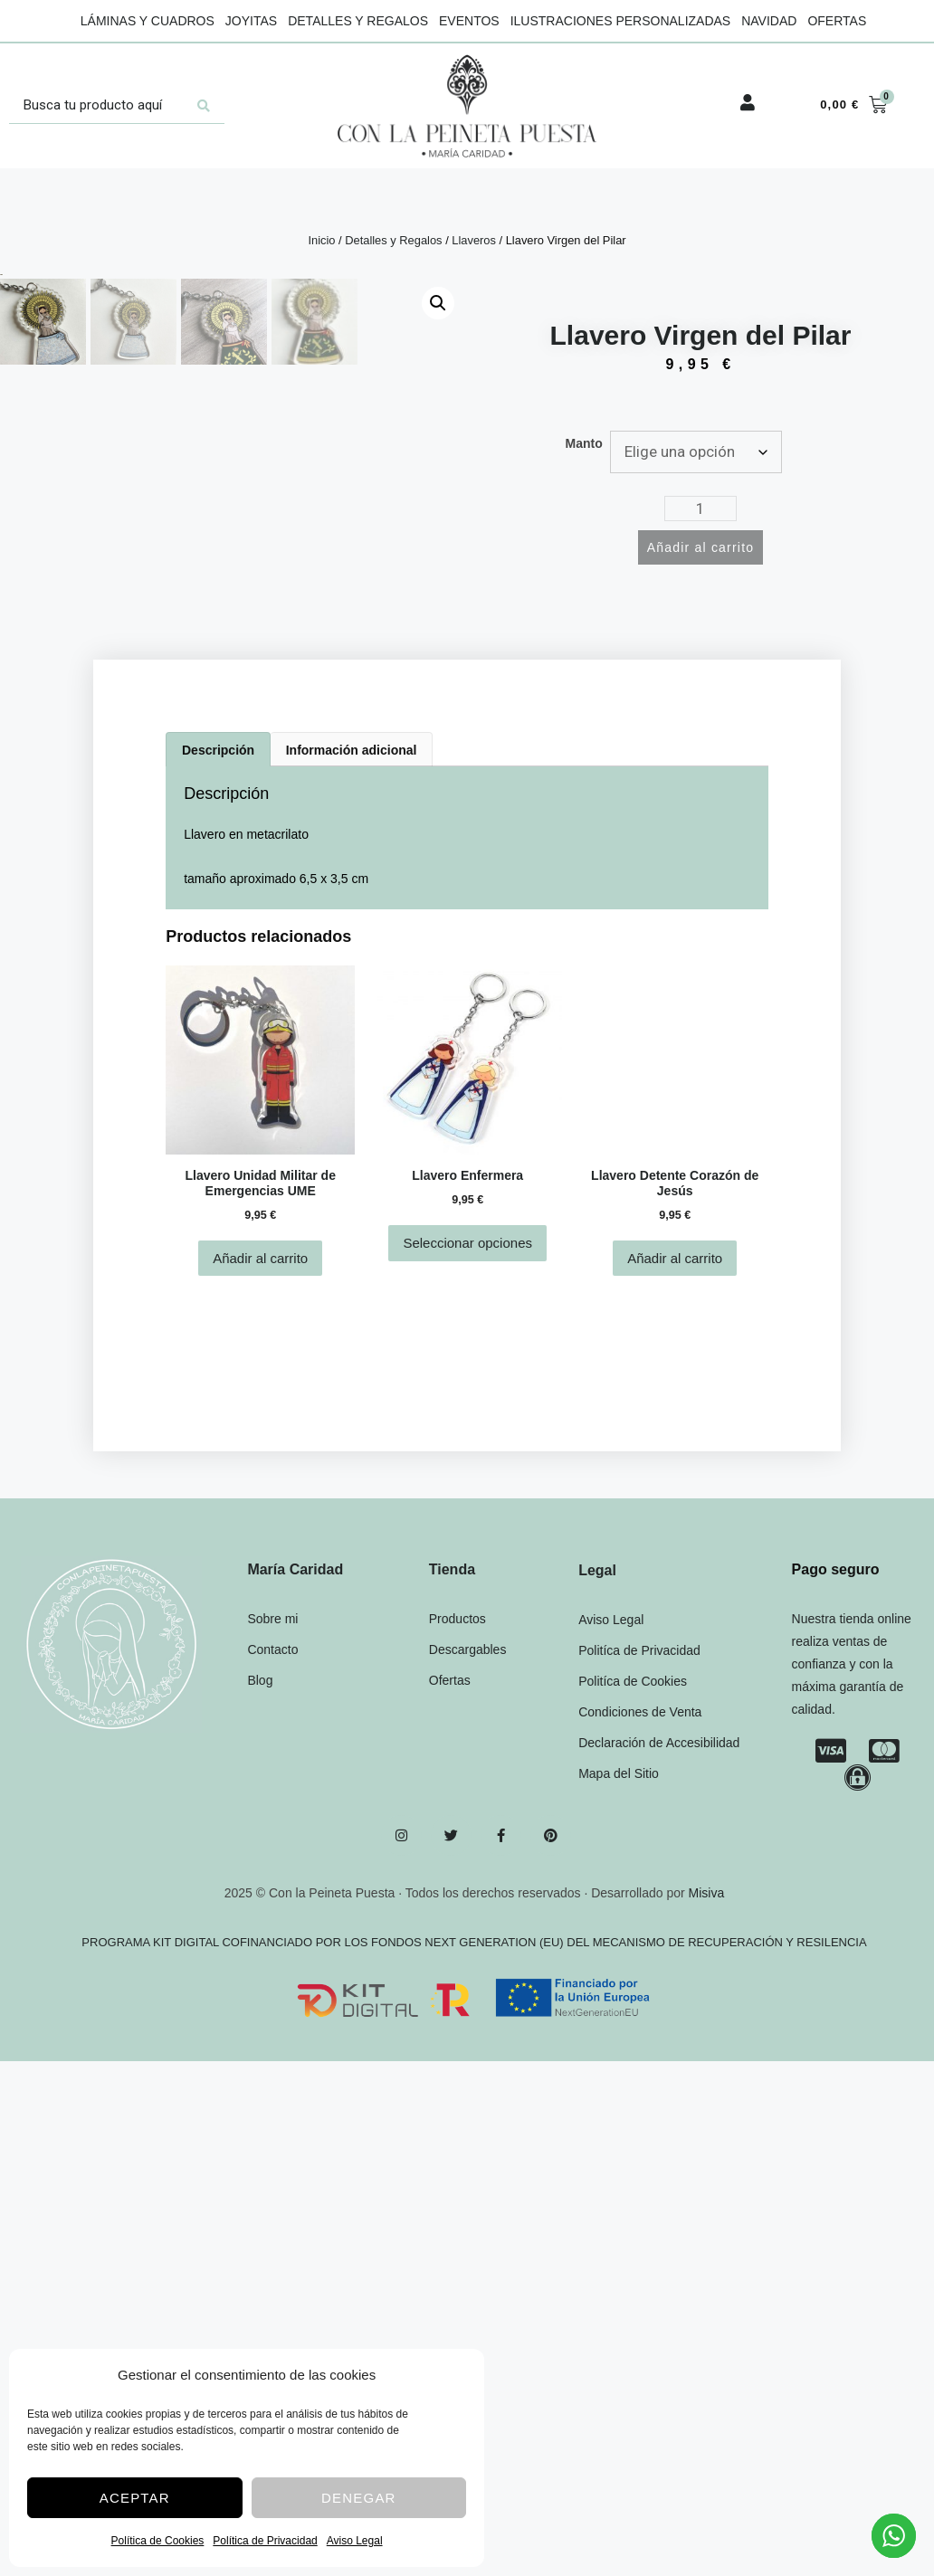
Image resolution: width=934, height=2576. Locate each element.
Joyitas (251, 21)
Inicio (321, 240)
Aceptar (135, 2497)
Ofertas (836, 21)
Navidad (768, 21)
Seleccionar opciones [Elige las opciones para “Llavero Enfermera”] (467, 1459)
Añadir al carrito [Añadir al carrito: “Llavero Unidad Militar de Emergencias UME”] (260, 1473)
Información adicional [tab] (351, 965)
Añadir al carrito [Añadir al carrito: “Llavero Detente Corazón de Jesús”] (674, 1473)
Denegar (358, 2497)
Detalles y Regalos (358, 21)
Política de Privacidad (265, 2540)
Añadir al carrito (700, 547)
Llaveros (474, 240)
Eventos (469, 21)
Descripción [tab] (218, 965)
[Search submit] (204, 105)
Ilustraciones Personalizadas (620, 21)
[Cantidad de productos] (700, 508)
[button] (438, 303)
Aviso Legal (355, 2540)
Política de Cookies (158, 2540)
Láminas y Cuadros (147, 21)
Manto (584, 443)
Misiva (707, 2108)
